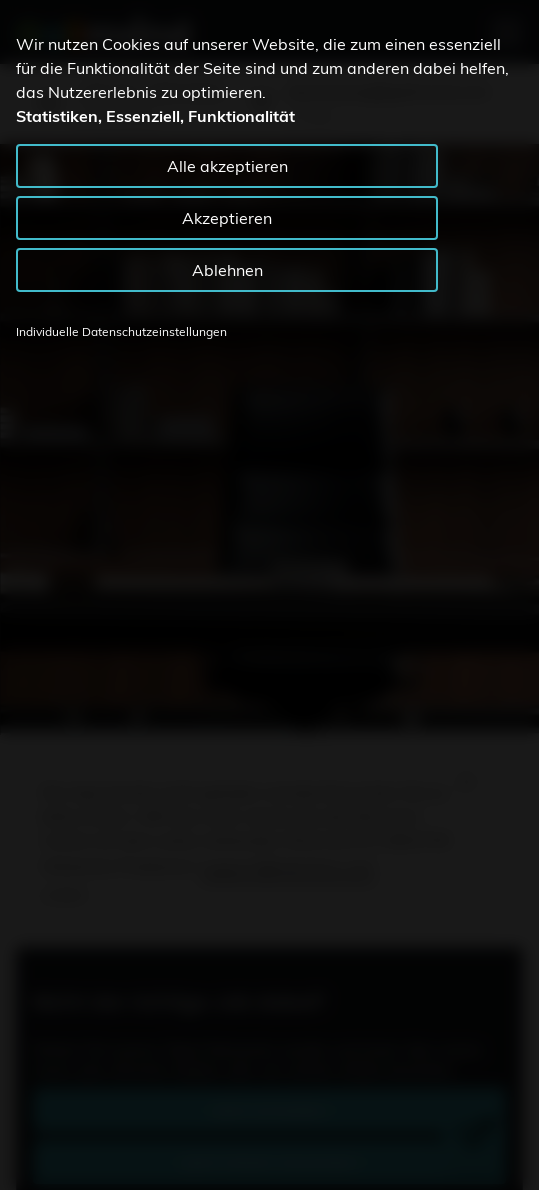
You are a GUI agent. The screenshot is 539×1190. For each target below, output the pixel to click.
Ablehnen (227, 270)
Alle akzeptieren (227, 166)
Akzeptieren (227, 218)
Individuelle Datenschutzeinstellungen (121, 331)
